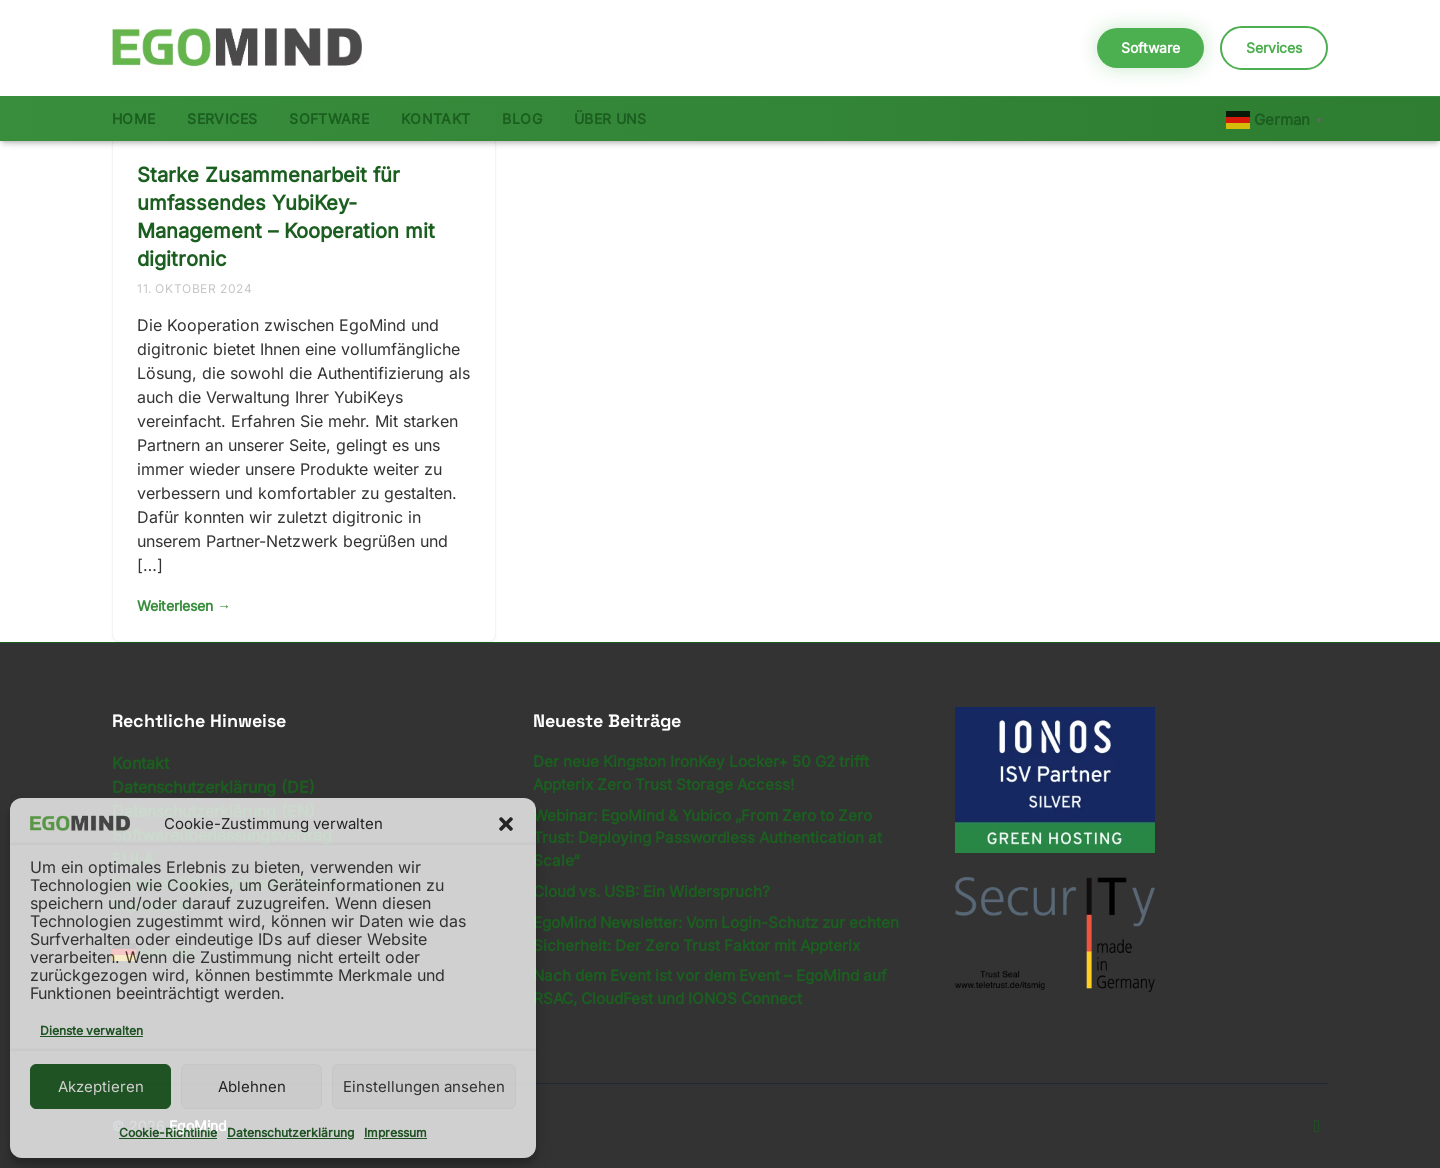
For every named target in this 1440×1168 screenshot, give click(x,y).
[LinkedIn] (1317, 1126)
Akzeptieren (101, 1086)
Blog (521, 118)
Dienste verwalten (91, 1030)
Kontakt (435, 118)
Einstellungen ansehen (424, 1086)
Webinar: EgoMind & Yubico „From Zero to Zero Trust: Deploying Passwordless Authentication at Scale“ (707, 838)
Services (1274, 47)
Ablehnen (252, 1086)
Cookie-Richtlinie (168, 1132)
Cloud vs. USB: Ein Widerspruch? (651, 891)
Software (1150, 47)
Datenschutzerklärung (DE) (213, 787)
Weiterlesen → (184, 605)
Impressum (395, 1132)
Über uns (610, 118)
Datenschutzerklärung (290, 1132)
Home (133, 118)
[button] (506, 824)
